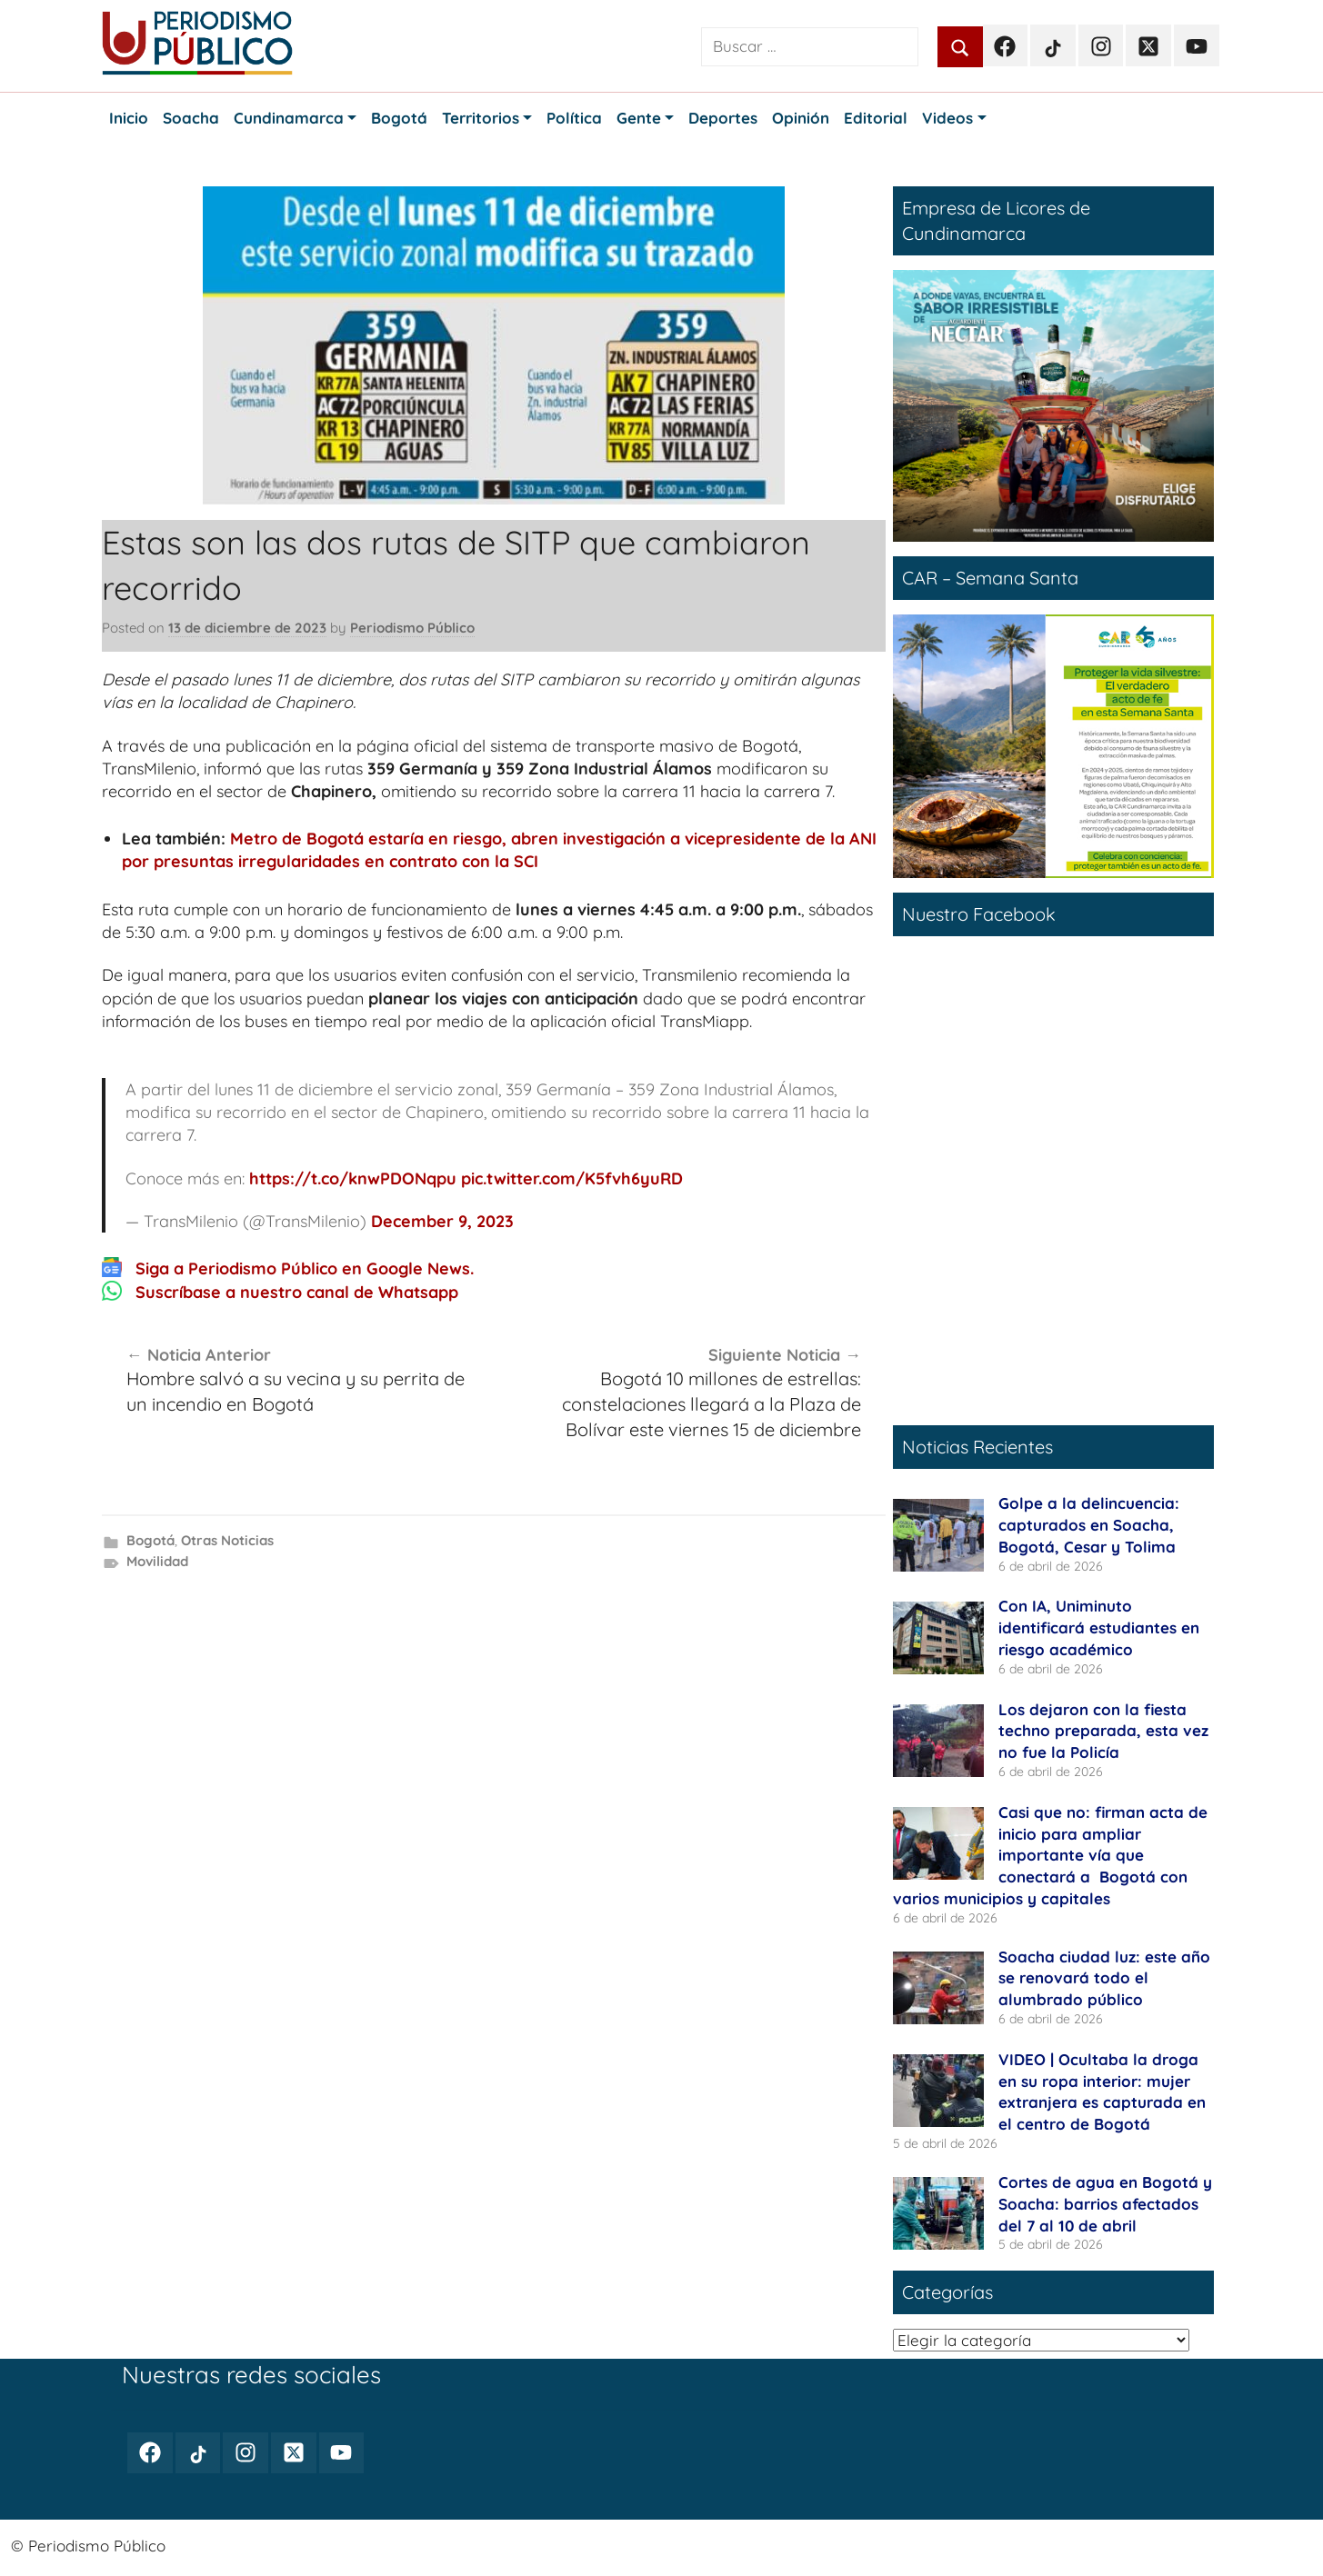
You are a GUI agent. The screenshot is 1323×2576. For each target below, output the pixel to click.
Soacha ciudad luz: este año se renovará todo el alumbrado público (1104, 1978)
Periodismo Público (412, 627)
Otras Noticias (227, 1540)
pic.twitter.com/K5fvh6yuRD (572, 1178)
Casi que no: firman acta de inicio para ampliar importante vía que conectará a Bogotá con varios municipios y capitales (1050, 1855)
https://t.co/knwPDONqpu (352, 1178)
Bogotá (150, 1540)
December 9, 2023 (442, 1221)
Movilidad (157, 1561)
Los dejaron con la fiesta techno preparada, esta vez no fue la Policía (1103, 1731)
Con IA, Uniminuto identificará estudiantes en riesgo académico (1098, 1627)
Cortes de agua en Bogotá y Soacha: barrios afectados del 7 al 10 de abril (1105, 2203)
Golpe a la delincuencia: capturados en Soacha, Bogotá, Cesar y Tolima (1088, 1524)
